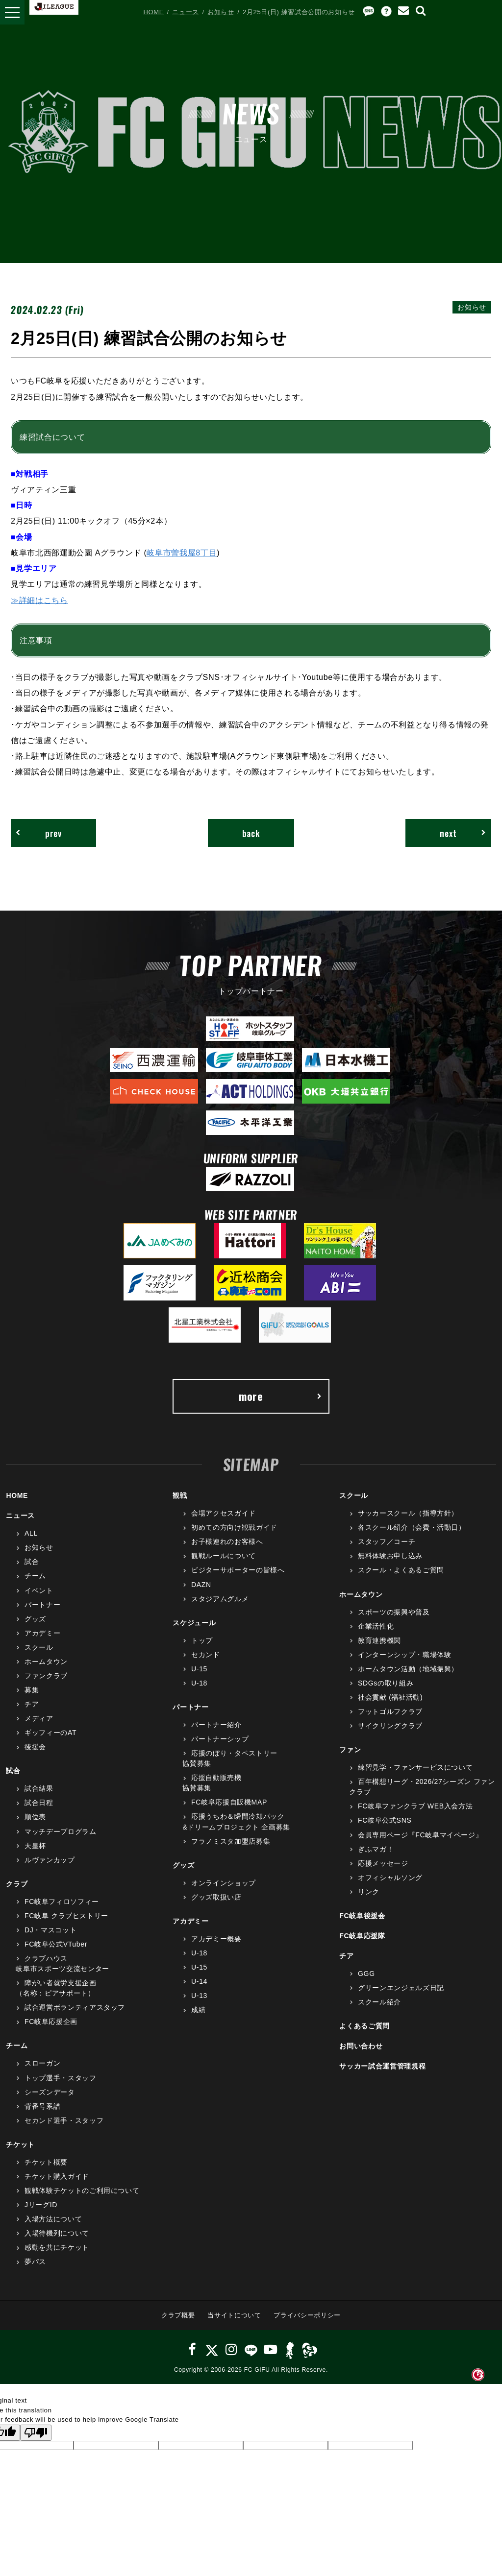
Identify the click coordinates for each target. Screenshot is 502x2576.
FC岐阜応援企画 (51, 2021)
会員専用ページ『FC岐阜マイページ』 (420, 1835)
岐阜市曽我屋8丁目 (182, 552)
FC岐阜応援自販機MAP (229, 1802)
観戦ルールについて (223, 1556)
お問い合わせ (360, 2046)
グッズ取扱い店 (216, 1897)
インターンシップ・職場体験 (404, 1655)
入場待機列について (57, 2233)
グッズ (35, 1619)
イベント (39, 1590)
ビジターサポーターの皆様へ (237, 1570)
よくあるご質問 (364, 2026)
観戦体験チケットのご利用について (82, 2190)
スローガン (42, 2063)
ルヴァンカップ (50, 1860)
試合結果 (39, 1788)
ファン (350, 1750)
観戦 (180, 1495)
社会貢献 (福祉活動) (390, 1697)
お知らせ (220, 12)
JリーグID (41, 2205)
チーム (35, 1576)
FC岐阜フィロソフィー (62, 1901)
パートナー (42, 1605)
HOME (153, 12)
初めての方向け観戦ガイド (234, 1527)
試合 (32, 1561)
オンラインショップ (223, 1883)
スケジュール (194, 1623)
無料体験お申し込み (390, 1556)
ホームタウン (46, 1661)
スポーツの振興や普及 (394, 1612)
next (463, 833)
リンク (368, 1892)
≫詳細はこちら (39, 600)
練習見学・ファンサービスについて (415, 1767)
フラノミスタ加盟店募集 (230, 1841)
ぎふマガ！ (376, 1849)
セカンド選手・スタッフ (64, 2120)
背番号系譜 (42, 2106)
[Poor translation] (35, 2433)
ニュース (185, 12)
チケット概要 (46, 2162)
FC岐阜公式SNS (384, 1820)
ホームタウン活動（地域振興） (408, 1669)
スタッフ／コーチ (386, 1541)
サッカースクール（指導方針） (408, 1513)
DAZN (201, 1585)
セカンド (205, 1655)
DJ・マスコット (50, 1930)
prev (39, 833)
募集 (32, 1690)
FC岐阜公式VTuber (56, 1944)
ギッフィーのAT (50, 1732)
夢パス (35, 2261)
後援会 (35, 1747)
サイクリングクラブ (390, 1726)
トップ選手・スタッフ (61, 2078)
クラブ (16, 1884)
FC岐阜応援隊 (362, 1936)
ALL (31, 1533)
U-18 (199, 1683)
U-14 (199, 1981)
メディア (39, 1718)
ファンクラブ (46, 1676)
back (251, 833)
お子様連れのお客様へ (227, 1541)
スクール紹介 (379, 2002)
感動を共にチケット (57, 2247)
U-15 (199, 1669)
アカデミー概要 (216, 1939)
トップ (202, 1640)
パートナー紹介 (216, 1725)
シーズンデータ (50, 2092)
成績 (198, 2010)
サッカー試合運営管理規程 (382, 2066)
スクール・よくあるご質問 (401, 1570)
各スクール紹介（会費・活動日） (412, 1527)
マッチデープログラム (61, 1831)
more (280, 1396)
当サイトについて (234, 2315)
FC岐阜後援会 (362, 1916)
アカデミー (42, 1633)
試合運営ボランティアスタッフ (75, 2007)
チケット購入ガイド (57, 2176)
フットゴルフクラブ (390, 1711)
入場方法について (53, 2219)
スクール (39, 1647)
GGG (366, 1973)
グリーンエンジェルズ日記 (401, 1988)
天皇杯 (35, 1846)
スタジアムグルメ (220, 1599)
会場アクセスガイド (223, 1513)
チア (32, 1704)
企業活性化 (376, 1626)
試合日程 (39, 1802)
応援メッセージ (383, 1863)
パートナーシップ (220, 1739)
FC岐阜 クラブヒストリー (66, 1916)
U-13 (199, 1995)
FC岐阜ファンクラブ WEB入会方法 (415, 1806)
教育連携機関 (379, 1640)
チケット (20, 2144)
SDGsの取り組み (385, 1683)
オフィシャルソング (390, 1877)
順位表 (35, 1817)
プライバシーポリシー (307, 2315)
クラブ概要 (178, 2315)
